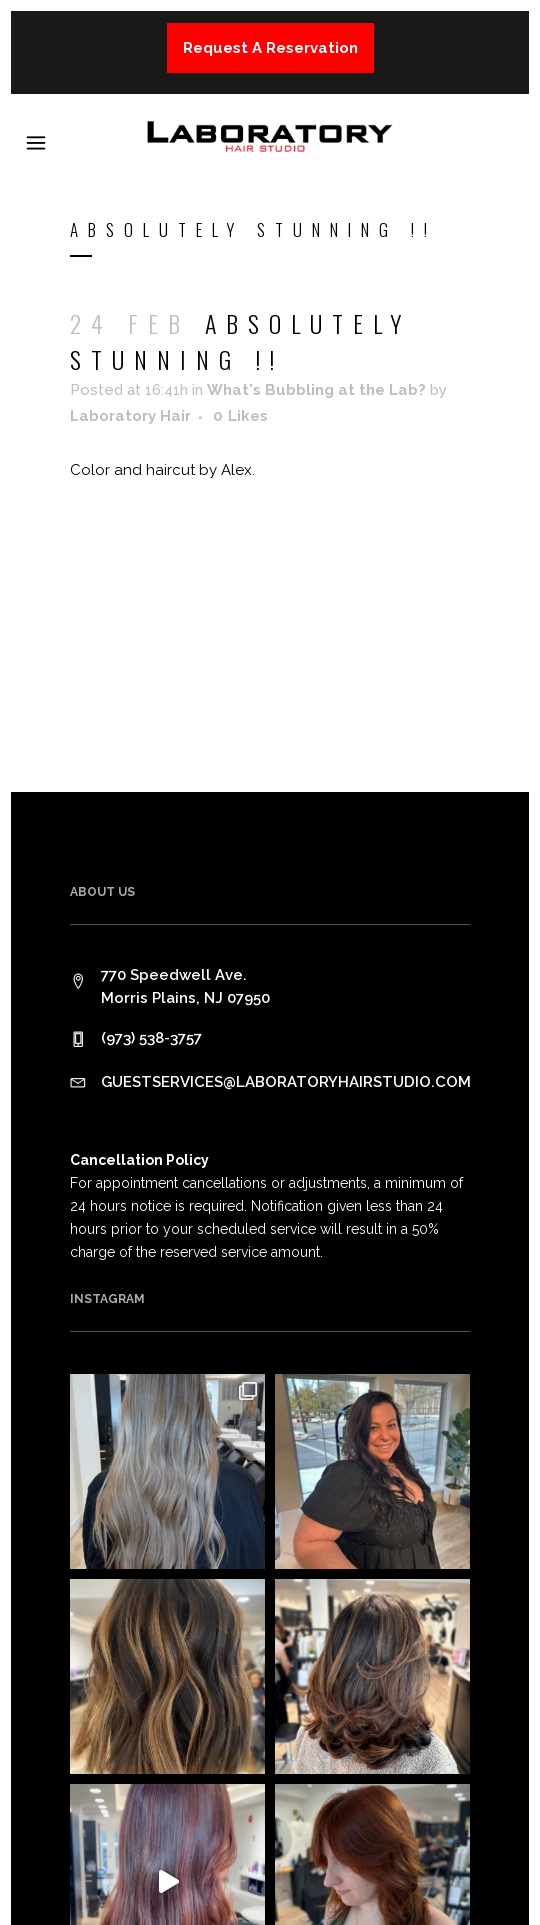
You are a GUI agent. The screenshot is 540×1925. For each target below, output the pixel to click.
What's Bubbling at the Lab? (316, 390)
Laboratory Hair (130, 416)
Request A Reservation (270, 48)
